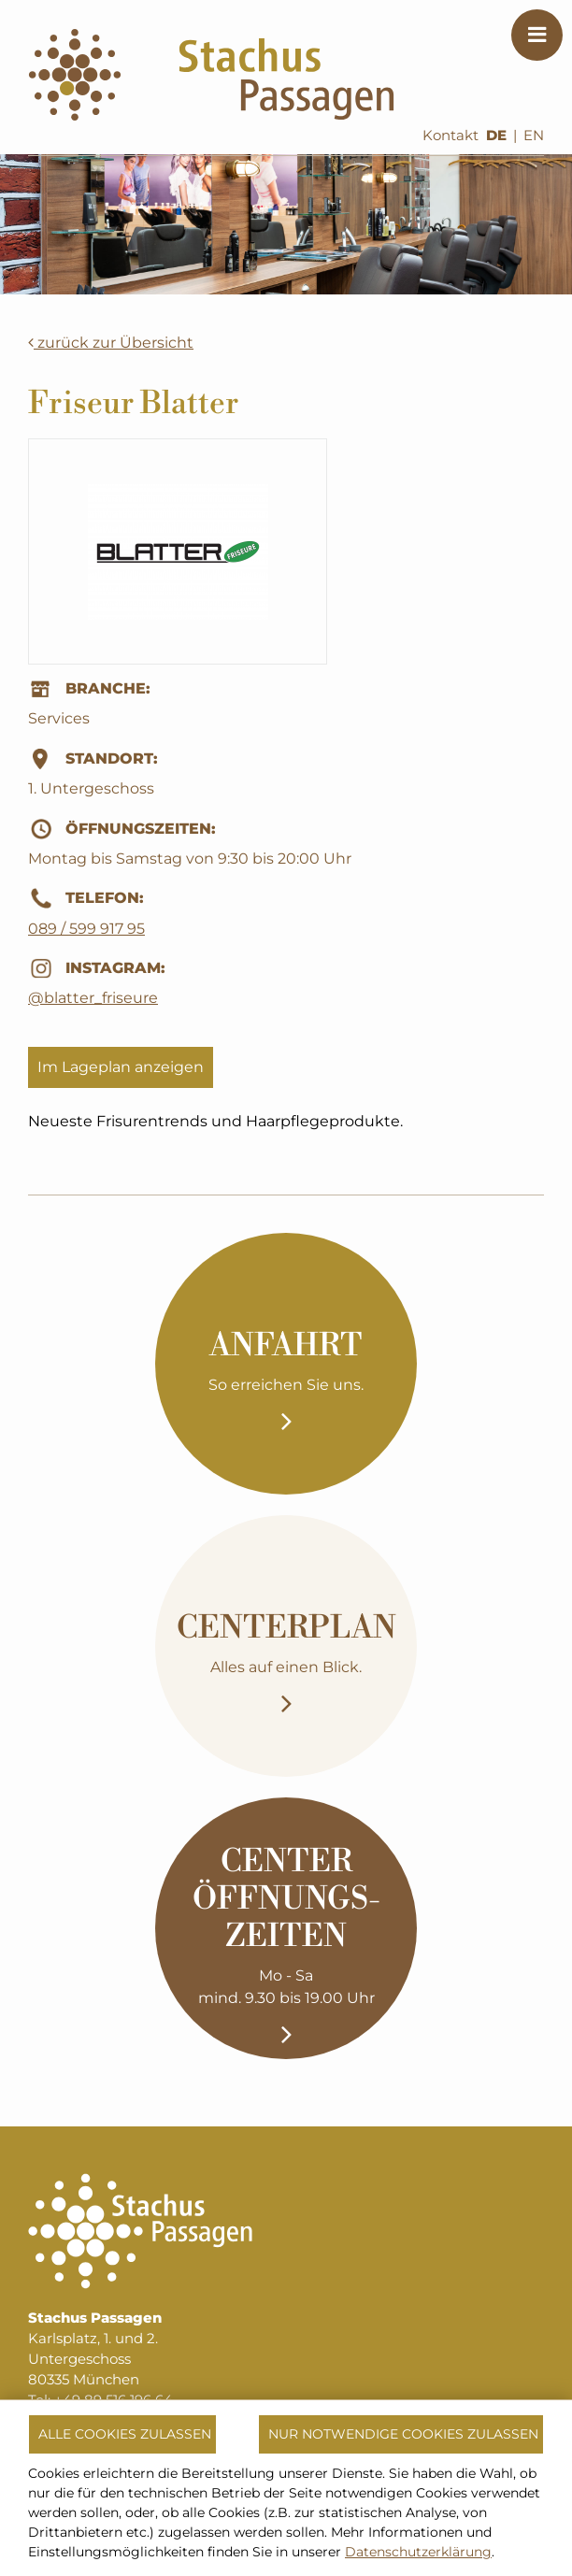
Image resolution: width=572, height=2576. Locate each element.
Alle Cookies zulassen (124, 2434)
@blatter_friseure (93, 998)
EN (533, 135)
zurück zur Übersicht (110, 342)
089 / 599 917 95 (86, 928)
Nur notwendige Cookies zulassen (403, 2434)
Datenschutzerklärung (418, 2551)
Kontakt (450, 135)
